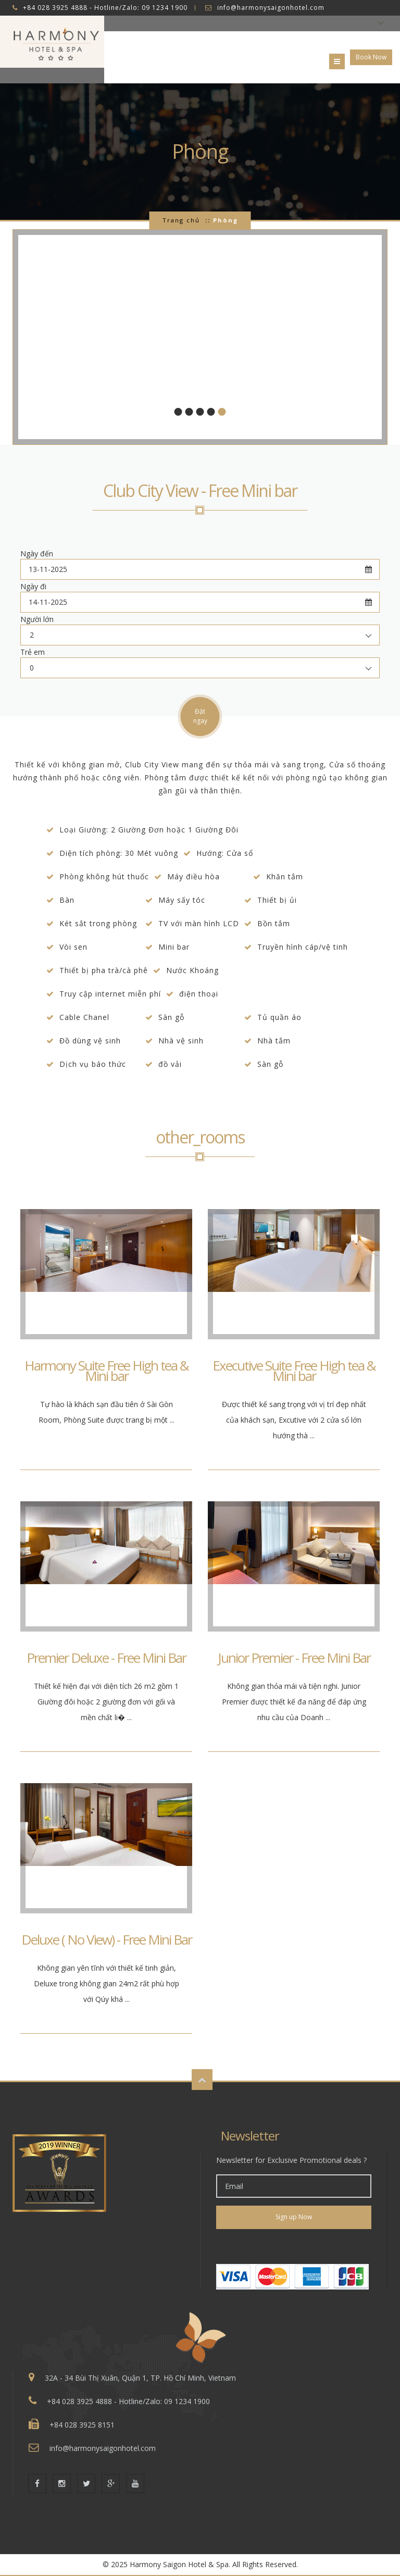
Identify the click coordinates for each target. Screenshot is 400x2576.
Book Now (371, 57)
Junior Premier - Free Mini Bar (294, 1657)
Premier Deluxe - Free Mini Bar (106, 1657)
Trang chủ (181, 220)
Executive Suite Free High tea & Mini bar (294, 1370)
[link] (294, 2246)
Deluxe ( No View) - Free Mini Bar (106, 1939)
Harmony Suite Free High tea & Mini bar (106, 1370)
